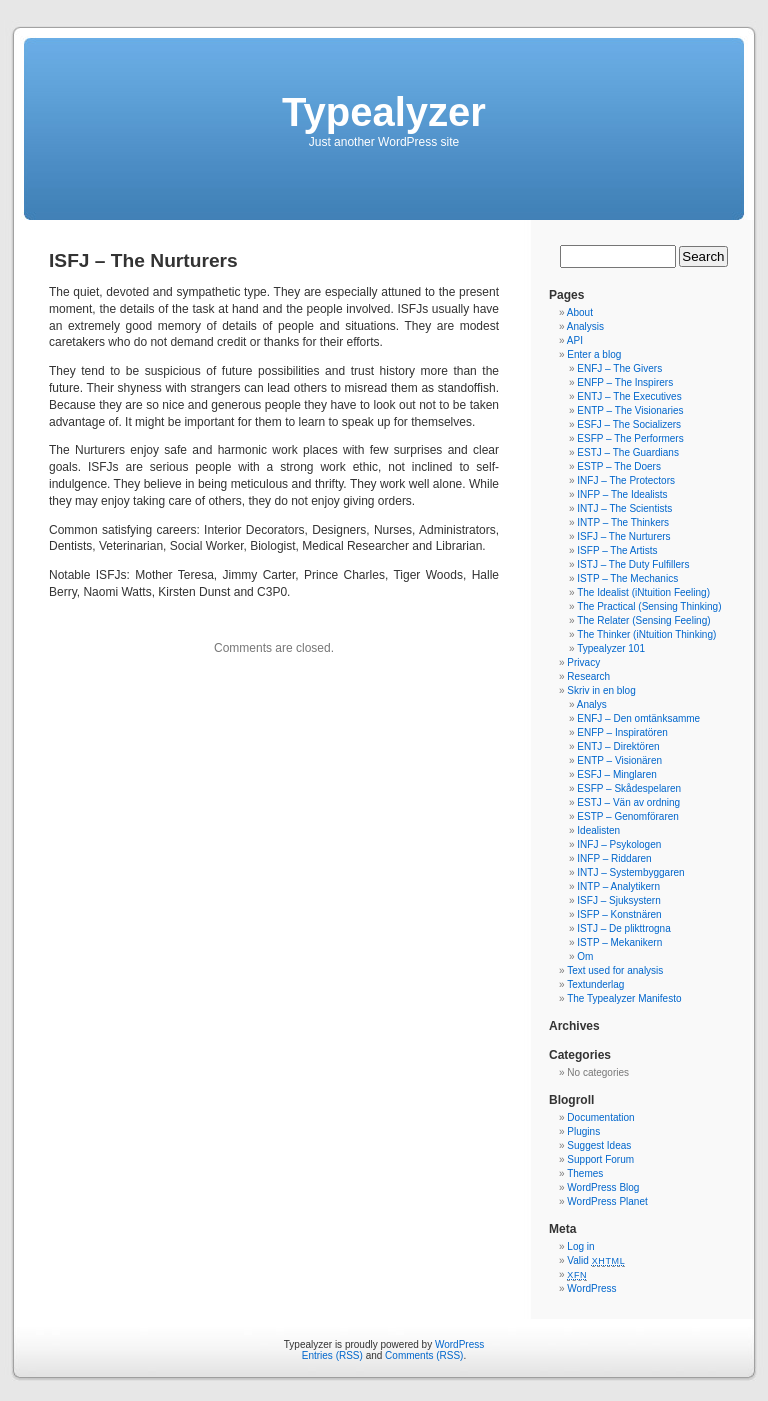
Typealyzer (384, 112)
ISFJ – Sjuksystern (618, 900)
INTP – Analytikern (618, 886)
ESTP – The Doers (619, 466)
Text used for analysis (615, 970)
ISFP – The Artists (617, 550)
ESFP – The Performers (630, 438)
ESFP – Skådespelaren (629, 788)
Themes (585, 1173)
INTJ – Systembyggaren (630, 872)
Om (585, 956)
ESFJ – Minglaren (616, 774)
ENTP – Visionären (619, 760)
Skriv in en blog (601, 690)
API (575, 340)
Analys (592, 704)
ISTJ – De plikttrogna (623, 928)
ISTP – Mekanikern (619, 942)
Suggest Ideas (599, 1145)
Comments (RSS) (424, 1355)
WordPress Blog (603, 1187)
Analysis (585, 326)
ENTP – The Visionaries (630, 410)
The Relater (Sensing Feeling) (643, 620)
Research (588, 676)
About (580, 312)
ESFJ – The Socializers (629, 424)
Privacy (583, 662)
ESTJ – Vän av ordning (628, 802)
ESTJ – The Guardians (628, 452)
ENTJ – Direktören (618, 746)
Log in (580, 1246)
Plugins (583, 1131)
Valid (596, 1260)
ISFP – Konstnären (619, 914)
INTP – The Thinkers (623, 522)
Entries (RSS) (332, 1355)
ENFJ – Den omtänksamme (638, 718)
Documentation (600, 1117)
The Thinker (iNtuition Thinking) (646, 634)
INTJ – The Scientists (624, 508)
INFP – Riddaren (614, 858)
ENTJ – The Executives (629, 396)
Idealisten (598, 830)
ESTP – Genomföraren (628, 816)
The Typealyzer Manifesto (624, 998)
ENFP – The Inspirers (625, 382)
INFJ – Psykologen (619, 844)
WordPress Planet (607, 1201)
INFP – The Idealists (622, 494)
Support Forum (600, 1159)
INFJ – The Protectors (626, 480)
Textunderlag (595, 984)
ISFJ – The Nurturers (623, 536)
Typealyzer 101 (611, 648)
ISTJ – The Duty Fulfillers (633, 564)
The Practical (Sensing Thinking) (649, 606)
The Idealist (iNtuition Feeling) (643, 592)
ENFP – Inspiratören (622, 732)
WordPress (591, 1288)
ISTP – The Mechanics (627, 578)
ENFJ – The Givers (619, 368)
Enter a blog (594, 354)
